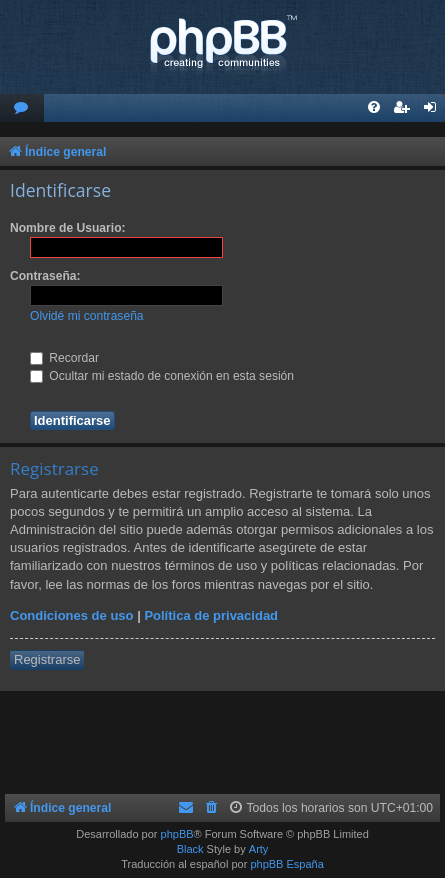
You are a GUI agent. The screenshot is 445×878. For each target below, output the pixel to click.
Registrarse (47, 659)
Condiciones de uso (72, 615)
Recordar (64, 358)
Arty (259, 849)
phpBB (177, 834)
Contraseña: (45, 276)
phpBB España (286, 864)
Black (190, 849)
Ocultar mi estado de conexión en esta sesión (162, 376)
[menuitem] (22, 108)
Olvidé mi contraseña (87, 316)
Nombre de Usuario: (68, 228)
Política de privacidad (211, 615)
